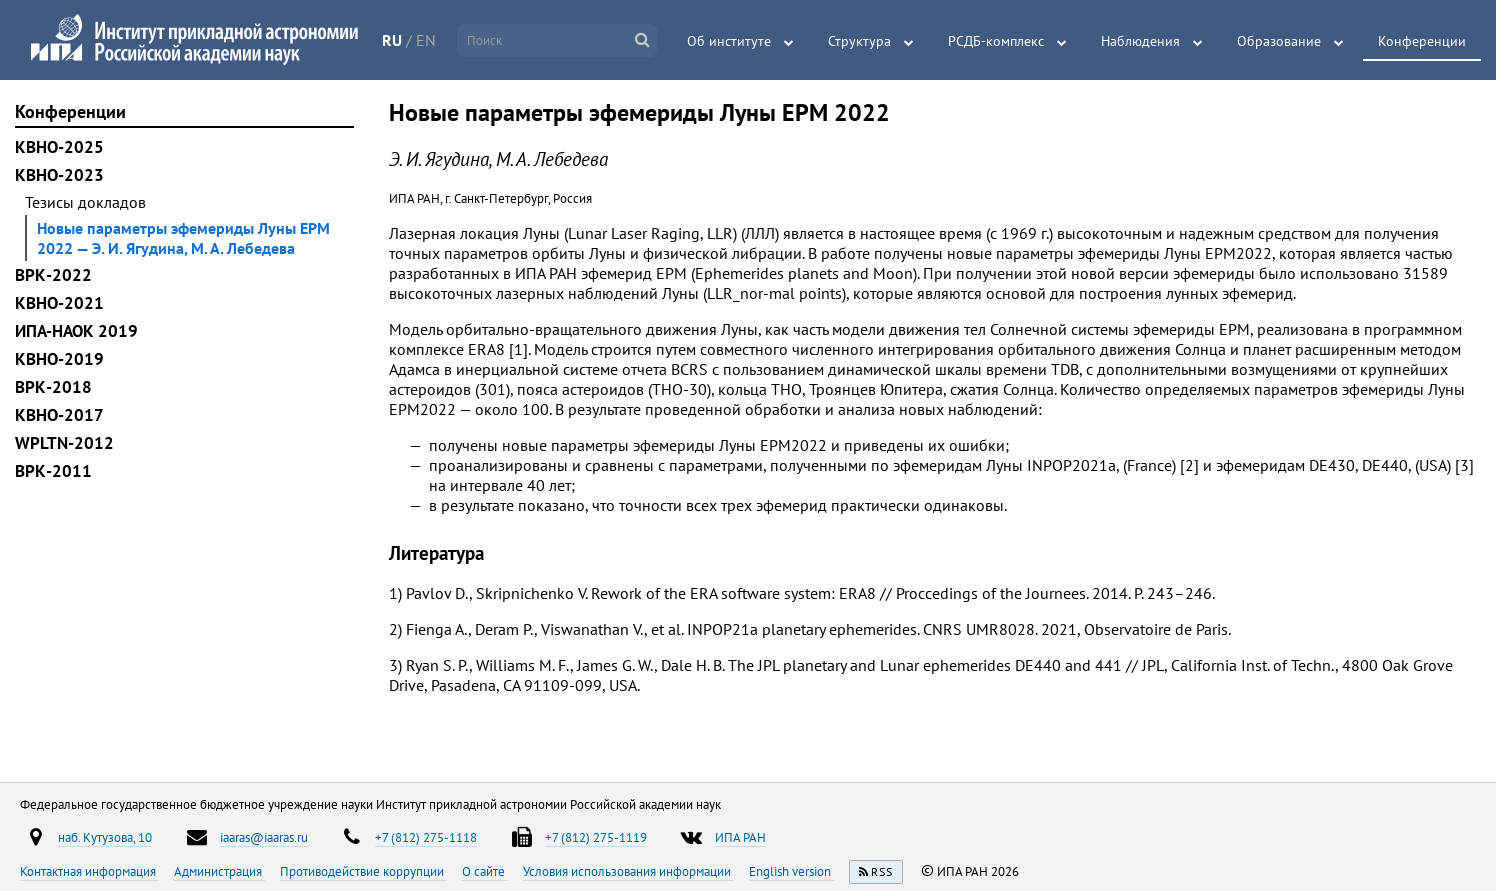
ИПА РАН (740, 837)
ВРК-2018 (53, 387)
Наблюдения (1140, 41)
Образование (1279, 41)
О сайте (485, 871)
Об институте (729, 41)
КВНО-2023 (59, 175)
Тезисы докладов (85, 202)
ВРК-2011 (53, 471)
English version (791, 871)
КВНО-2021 (59, 303)
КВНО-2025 (59, 147)
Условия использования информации (628, 871)
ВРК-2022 (53, 275)
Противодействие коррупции (363, 871)
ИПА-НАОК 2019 (76, 331)
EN (426, 40)
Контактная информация (89, 871)
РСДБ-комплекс (996, 41)
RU (392, 40)
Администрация (219, 871)
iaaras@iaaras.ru (264, 837)
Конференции (1422, 41)
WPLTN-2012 (64, 443)
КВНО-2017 (59, 415)
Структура (859, 41)
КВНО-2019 (59, 359)
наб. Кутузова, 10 (105, 837)
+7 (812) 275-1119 (596, 837)
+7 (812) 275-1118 (426, 837)
